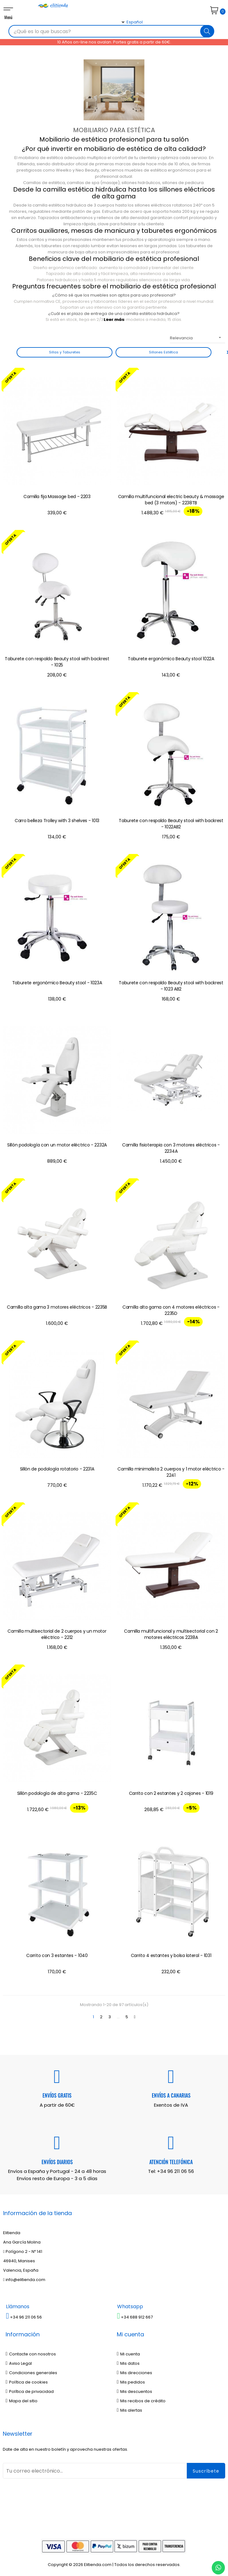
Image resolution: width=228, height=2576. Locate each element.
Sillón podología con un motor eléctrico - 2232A (57, 1145)
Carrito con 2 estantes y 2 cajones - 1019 (171, 1793)
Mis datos (128, 2363)
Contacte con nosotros (31, 2354)
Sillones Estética (163, 352)
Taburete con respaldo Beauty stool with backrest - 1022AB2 (171, 823)
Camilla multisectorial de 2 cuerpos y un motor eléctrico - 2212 (56, 1634)
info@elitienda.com (24, 2280)
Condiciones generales (31, 2373)
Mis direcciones (134, 2373)
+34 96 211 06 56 (175, 2171)
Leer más (114, 319)
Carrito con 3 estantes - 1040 (56, 1955)
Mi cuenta (128, 2354)
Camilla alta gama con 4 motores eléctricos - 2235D (171, 1310)
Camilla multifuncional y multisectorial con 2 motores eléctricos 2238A (171, 1634)
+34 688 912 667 (135, 2317)
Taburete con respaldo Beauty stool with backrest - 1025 (57, 662)
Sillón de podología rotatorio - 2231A (57, 1469)
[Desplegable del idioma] (124, 33)
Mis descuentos (134, 2391)
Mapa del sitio (21, 2401)
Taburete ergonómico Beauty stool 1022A (171, 659)
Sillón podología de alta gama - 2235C (57, 1793)
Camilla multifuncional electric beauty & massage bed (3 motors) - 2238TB (171, 499)
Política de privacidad (30, 2391)
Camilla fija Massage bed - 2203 (57, 496)
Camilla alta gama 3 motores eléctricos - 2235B (57, 1307)
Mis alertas (129, 2410)
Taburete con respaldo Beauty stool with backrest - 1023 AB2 (171, 986)
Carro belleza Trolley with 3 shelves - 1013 (57, 820)
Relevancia (197, 337)
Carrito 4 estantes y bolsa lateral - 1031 (171, 1955)
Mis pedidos (131, 2382)
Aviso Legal (19, 2363)
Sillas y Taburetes (64, 352)
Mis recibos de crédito (141, 2401)
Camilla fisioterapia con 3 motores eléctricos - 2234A (171, 1148)
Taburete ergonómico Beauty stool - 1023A (57, 983)
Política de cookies (27, 2382)
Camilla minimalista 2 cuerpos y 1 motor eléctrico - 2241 (171, 1472)
